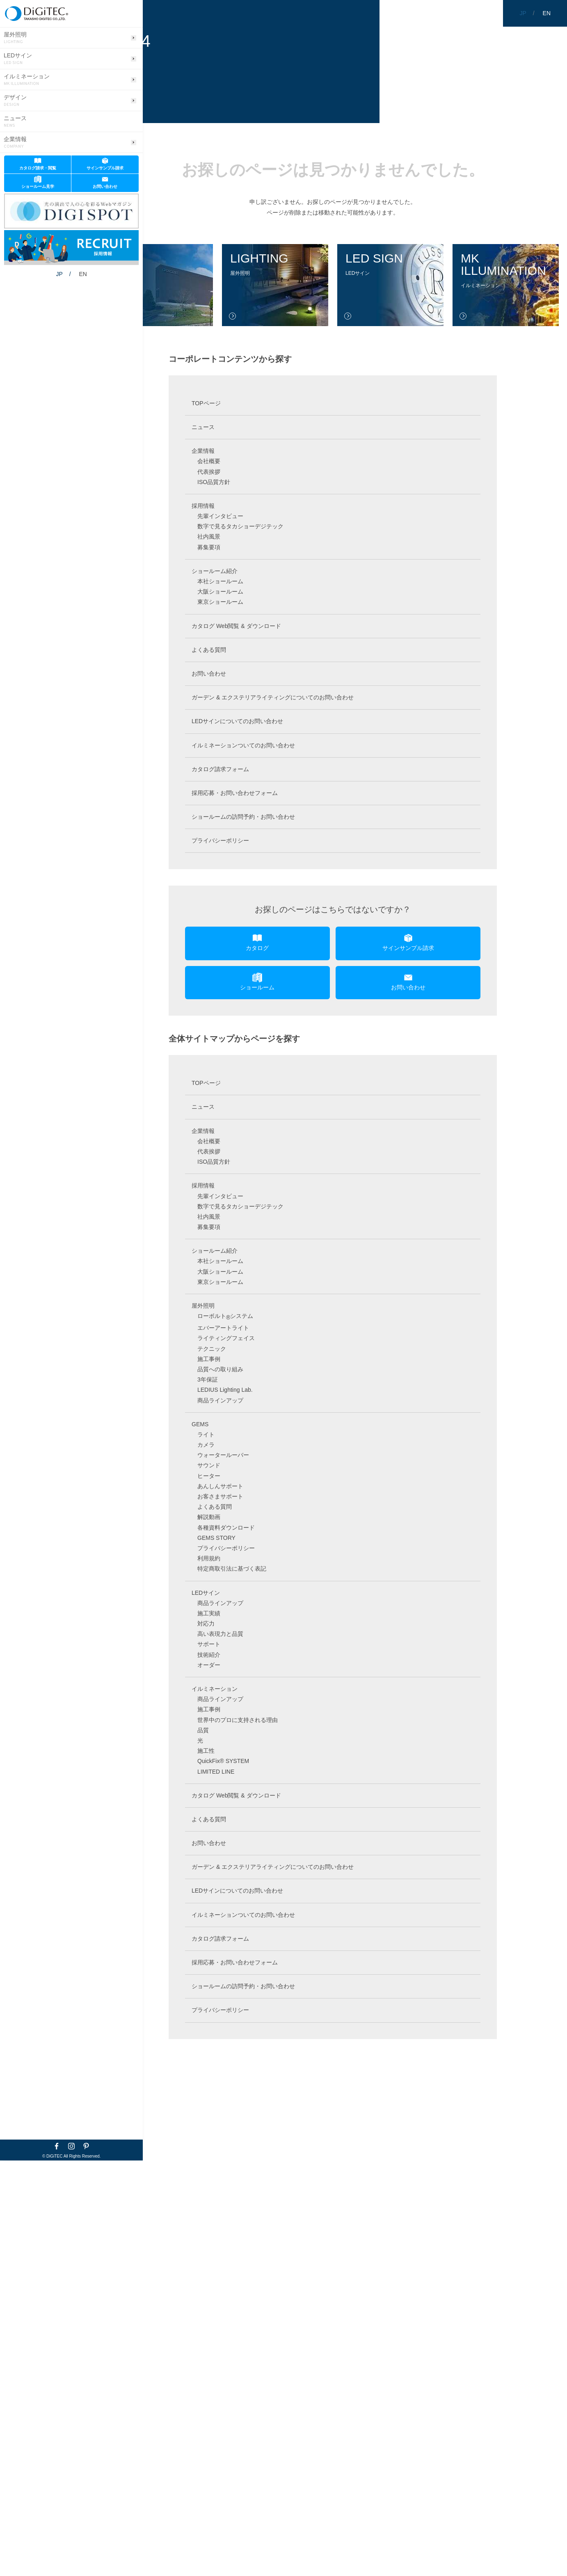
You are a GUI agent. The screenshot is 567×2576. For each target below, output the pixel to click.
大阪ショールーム (220, 591)
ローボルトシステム (225, 1316)
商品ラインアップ (220, 1400)
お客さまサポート (220, 1496)
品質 (203, 1730)
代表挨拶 (208, 471)
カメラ (206, 1444)
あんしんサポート (220, 1486)
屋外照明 (15, 38)
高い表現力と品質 (220, 1634)
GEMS (200, 1424)
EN (60, 251)
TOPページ (206, 403)
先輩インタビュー (220, 516)
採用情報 (203, 505)
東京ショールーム (220, 601)
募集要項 (208, 547)
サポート (208, 1644)
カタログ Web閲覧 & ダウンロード (236, 626)
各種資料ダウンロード (226, 1527)
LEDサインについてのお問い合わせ (237, 721)
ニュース (15, 121)
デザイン (15, 100)
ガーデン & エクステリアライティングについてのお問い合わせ (273, 697)
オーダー (208, 1665)
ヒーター (208, 1476)
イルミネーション (27, 80)
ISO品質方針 (213, 482)
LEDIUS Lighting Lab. (225, 1389)
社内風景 (208, 536)
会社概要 (208, 461)
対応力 (206, 1623)
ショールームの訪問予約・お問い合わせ (243, 816)
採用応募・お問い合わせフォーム (235, 793)
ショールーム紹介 (215, 571)
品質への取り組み (220, 1369)
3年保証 (207, 1379)
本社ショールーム (220, 581)
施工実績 (208, 1613)
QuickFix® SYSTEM (223, 1761)
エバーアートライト (223, 1328)
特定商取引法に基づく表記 (231, 1568)
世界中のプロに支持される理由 (237, 1720)
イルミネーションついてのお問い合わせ (243, 745)
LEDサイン (18, 59)
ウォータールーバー (223, 1455)
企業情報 (15, 142)
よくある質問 (209, 649)
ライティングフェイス (226, 1338)
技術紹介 (208, 1654)
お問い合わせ (209, 673)
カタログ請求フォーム (220, 769)
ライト (206, 1434)
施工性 (206, 1750)
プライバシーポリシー (220, 840)
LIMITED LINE (215, 1771)
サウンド (208, 1465)
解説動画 (208, 1517)
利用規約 (208, 1558)
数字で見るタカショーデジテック (240, 526)
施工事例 (208, 1359)
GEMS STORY (216, 1538)
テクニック (211, 1348)
